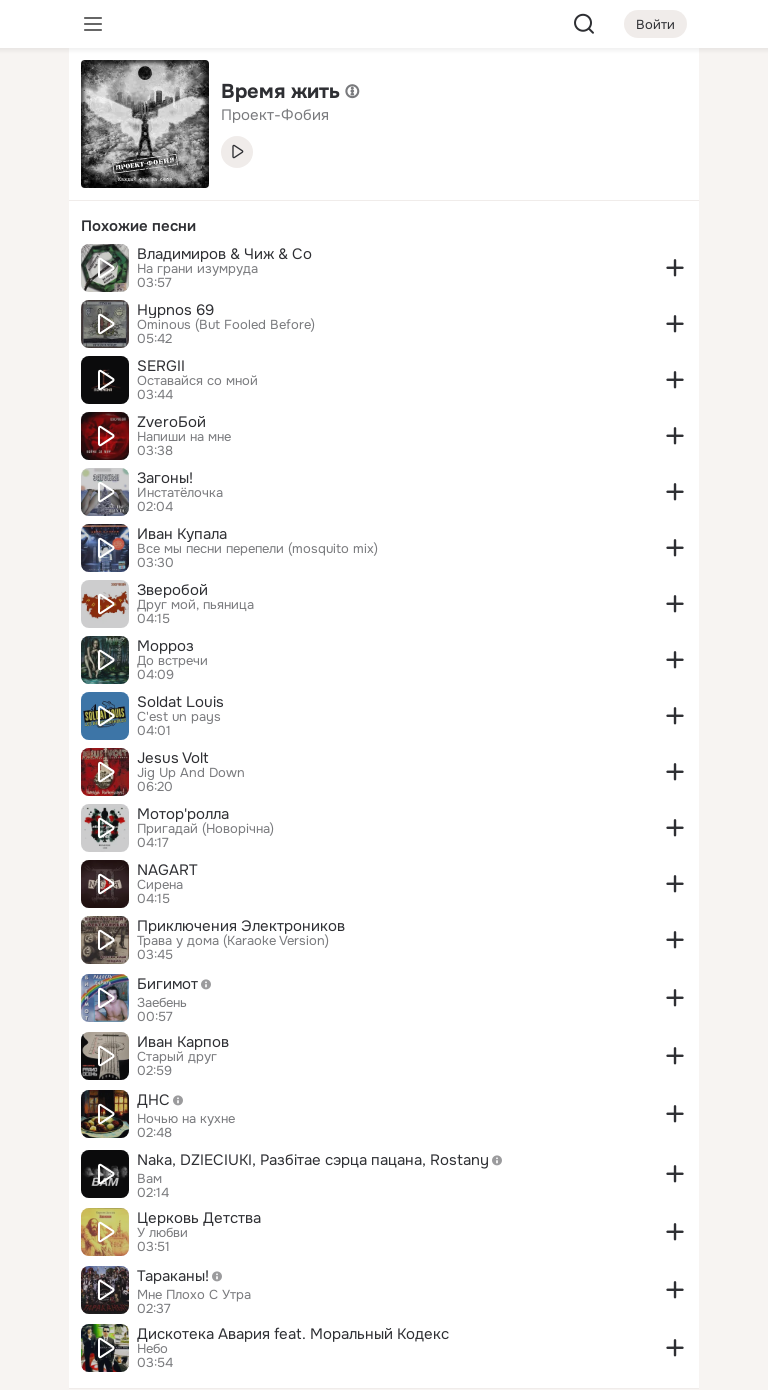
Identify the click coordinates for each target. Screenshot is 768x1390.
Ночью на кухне (186, 1119)
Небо (152, 1349)
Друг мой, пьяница (195, 605)
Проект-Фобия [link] (275, 115)
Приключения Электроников (241, 926)
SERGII (161, 366)
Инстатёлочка (180, 493)
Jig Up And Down (191, 773)
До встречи (172, 661)
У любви (162, 1233)
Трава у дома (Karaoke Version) (233, 941)
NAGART (167, 870)
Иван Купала (182, 534)
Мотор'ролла (183, 814)
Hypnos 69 (175, 310)
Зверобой (172, 590)
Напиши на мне (184, 437)
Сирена (160, 885)
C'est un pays (179, 717)
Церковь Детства (199, 1218)
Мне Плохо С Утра (194, 1295)
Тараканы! (185, 1276)
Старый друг (177, 1057)
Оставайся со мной (197, 381)
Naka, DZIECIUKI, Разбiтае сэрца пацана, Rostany (325, 1160)
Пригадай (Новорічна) (205, 829)
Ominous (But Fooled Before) (226, 325)
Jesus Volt (173, 758)
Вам (149, 1179)
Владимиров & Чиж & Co (224, 254)
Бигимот (179, 984)
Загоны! (165, 478)
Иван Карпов (183, 1042)
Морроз (165, 646)
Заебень (162, 1003)
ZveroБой (171, 422)
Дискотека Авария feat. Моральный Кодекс (293, 1334)
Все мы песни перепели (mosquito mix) (257, 549)
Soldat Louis (180, 702)
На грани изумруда (197, 269)
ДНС (165, 1100)
